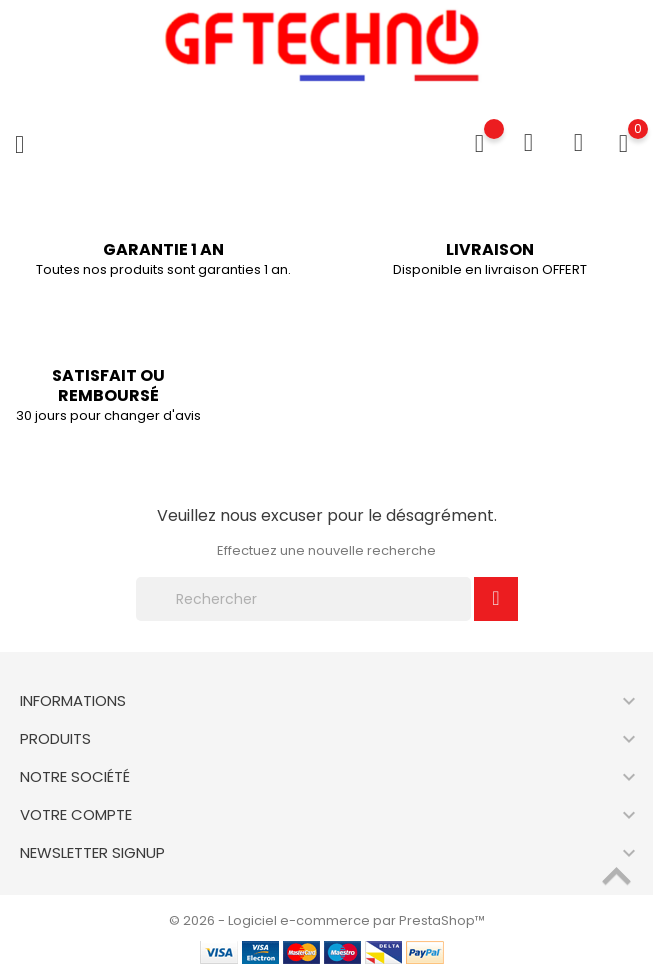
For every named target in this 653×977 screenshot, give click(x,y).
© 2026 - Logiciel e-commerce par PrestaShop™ (327, 920)
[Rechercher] (304, 599)
